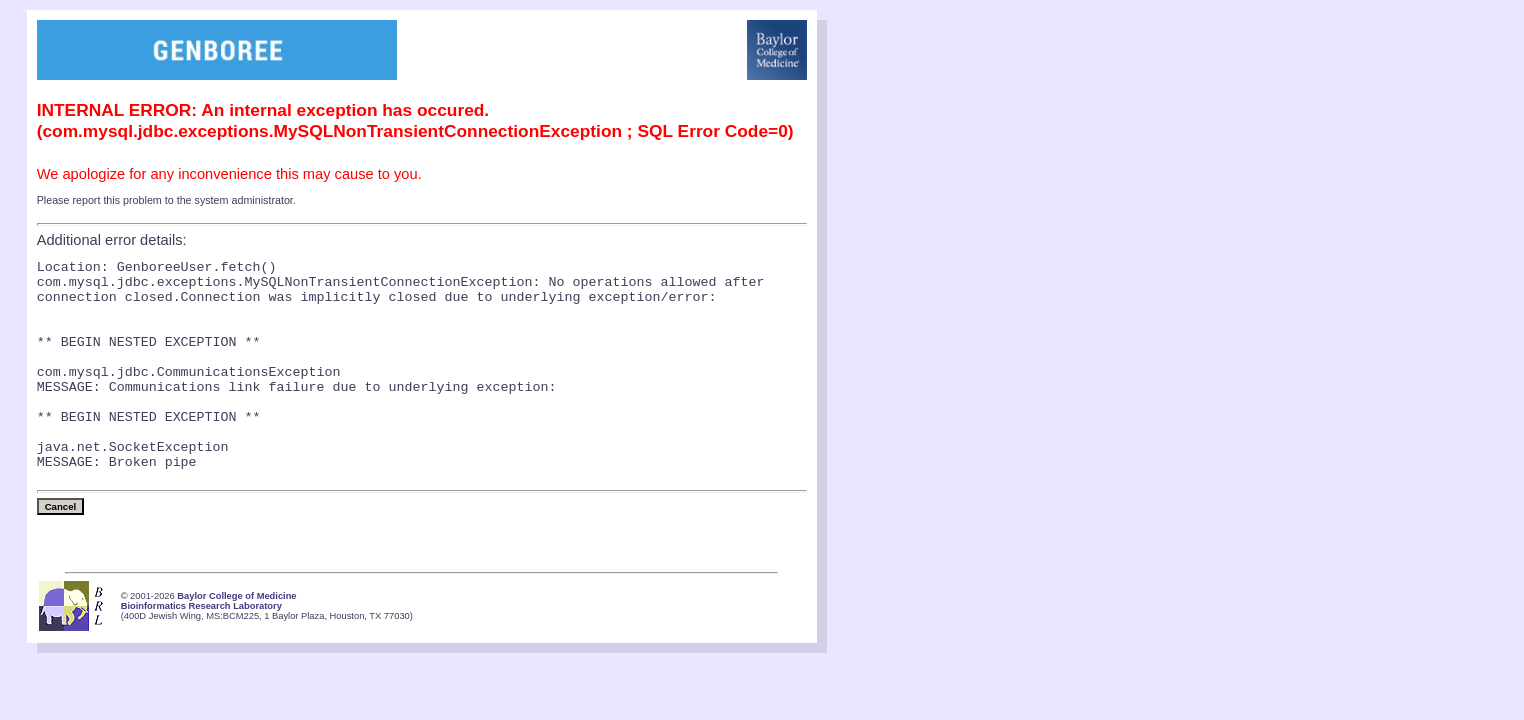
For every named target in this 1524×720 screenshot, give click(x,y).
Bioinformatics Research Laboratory (201, 651)
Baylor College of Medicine (236, 641)
